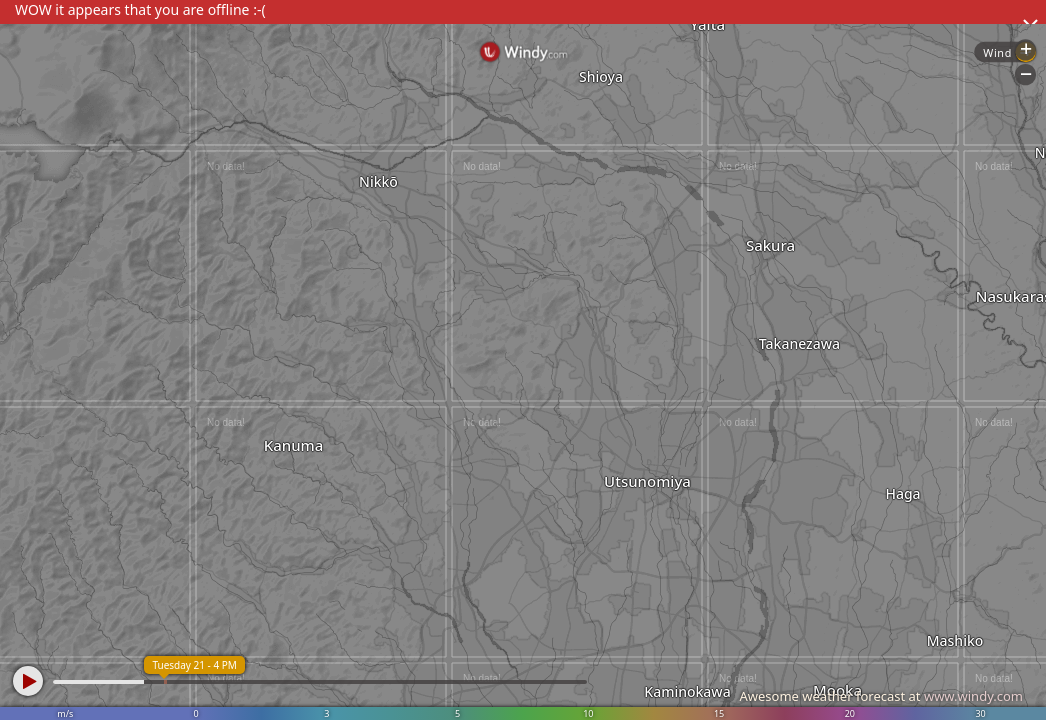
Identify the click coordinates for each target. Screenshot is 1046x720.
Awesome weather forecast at (881, 696)
